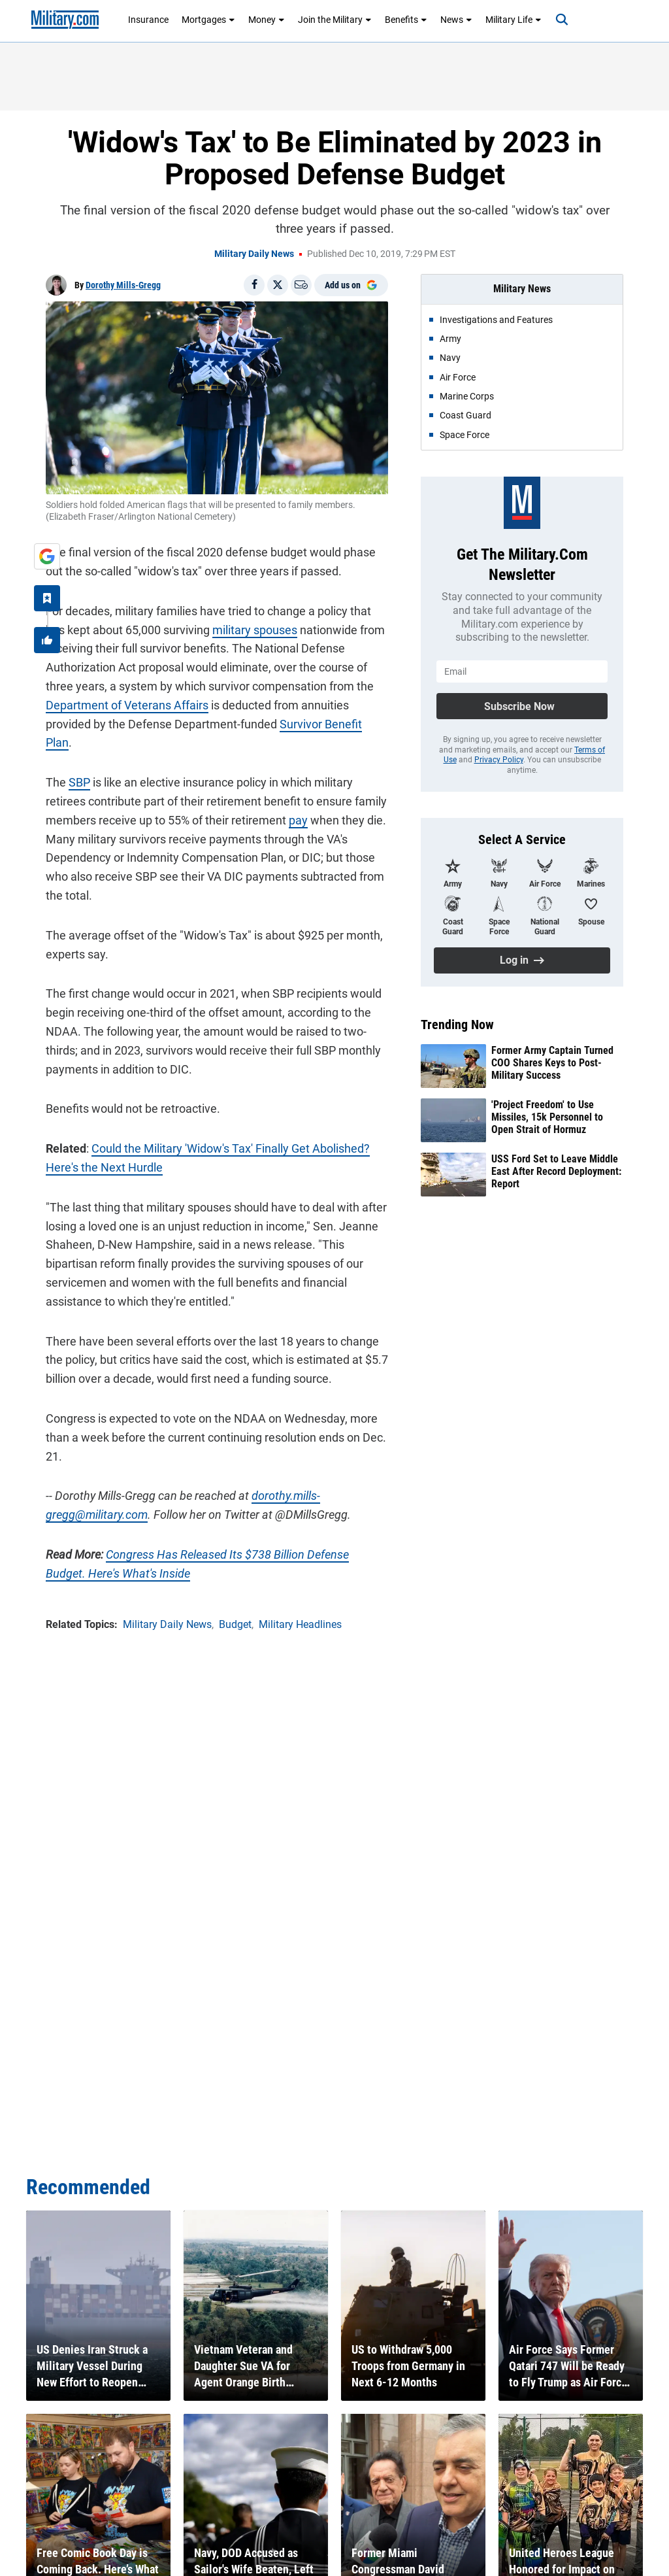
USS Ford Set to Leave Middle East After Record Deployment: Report (556, 1171)
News (456, 19)
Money (266, 19)
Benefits (406, 19)
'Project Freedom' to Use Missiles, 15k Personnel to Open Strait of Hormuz (547, 1117)
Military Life (513, 19)
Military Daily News (254, 253)
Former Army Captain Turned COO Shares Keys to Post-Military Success (552, 1062)
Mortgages (208, 19)
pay (298, 820)
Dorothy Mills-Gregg (123, 285)
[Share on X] (277, 285)
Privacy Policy (498, 759)
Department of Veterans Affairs (127, 705)
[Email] (301, 285)
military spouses (254, 630)
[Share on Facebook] (254, 285)
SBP (79, 782)
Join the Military (335, 19)
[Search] (562, 19)
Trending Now (457, 1024)
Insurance (148, 19)
